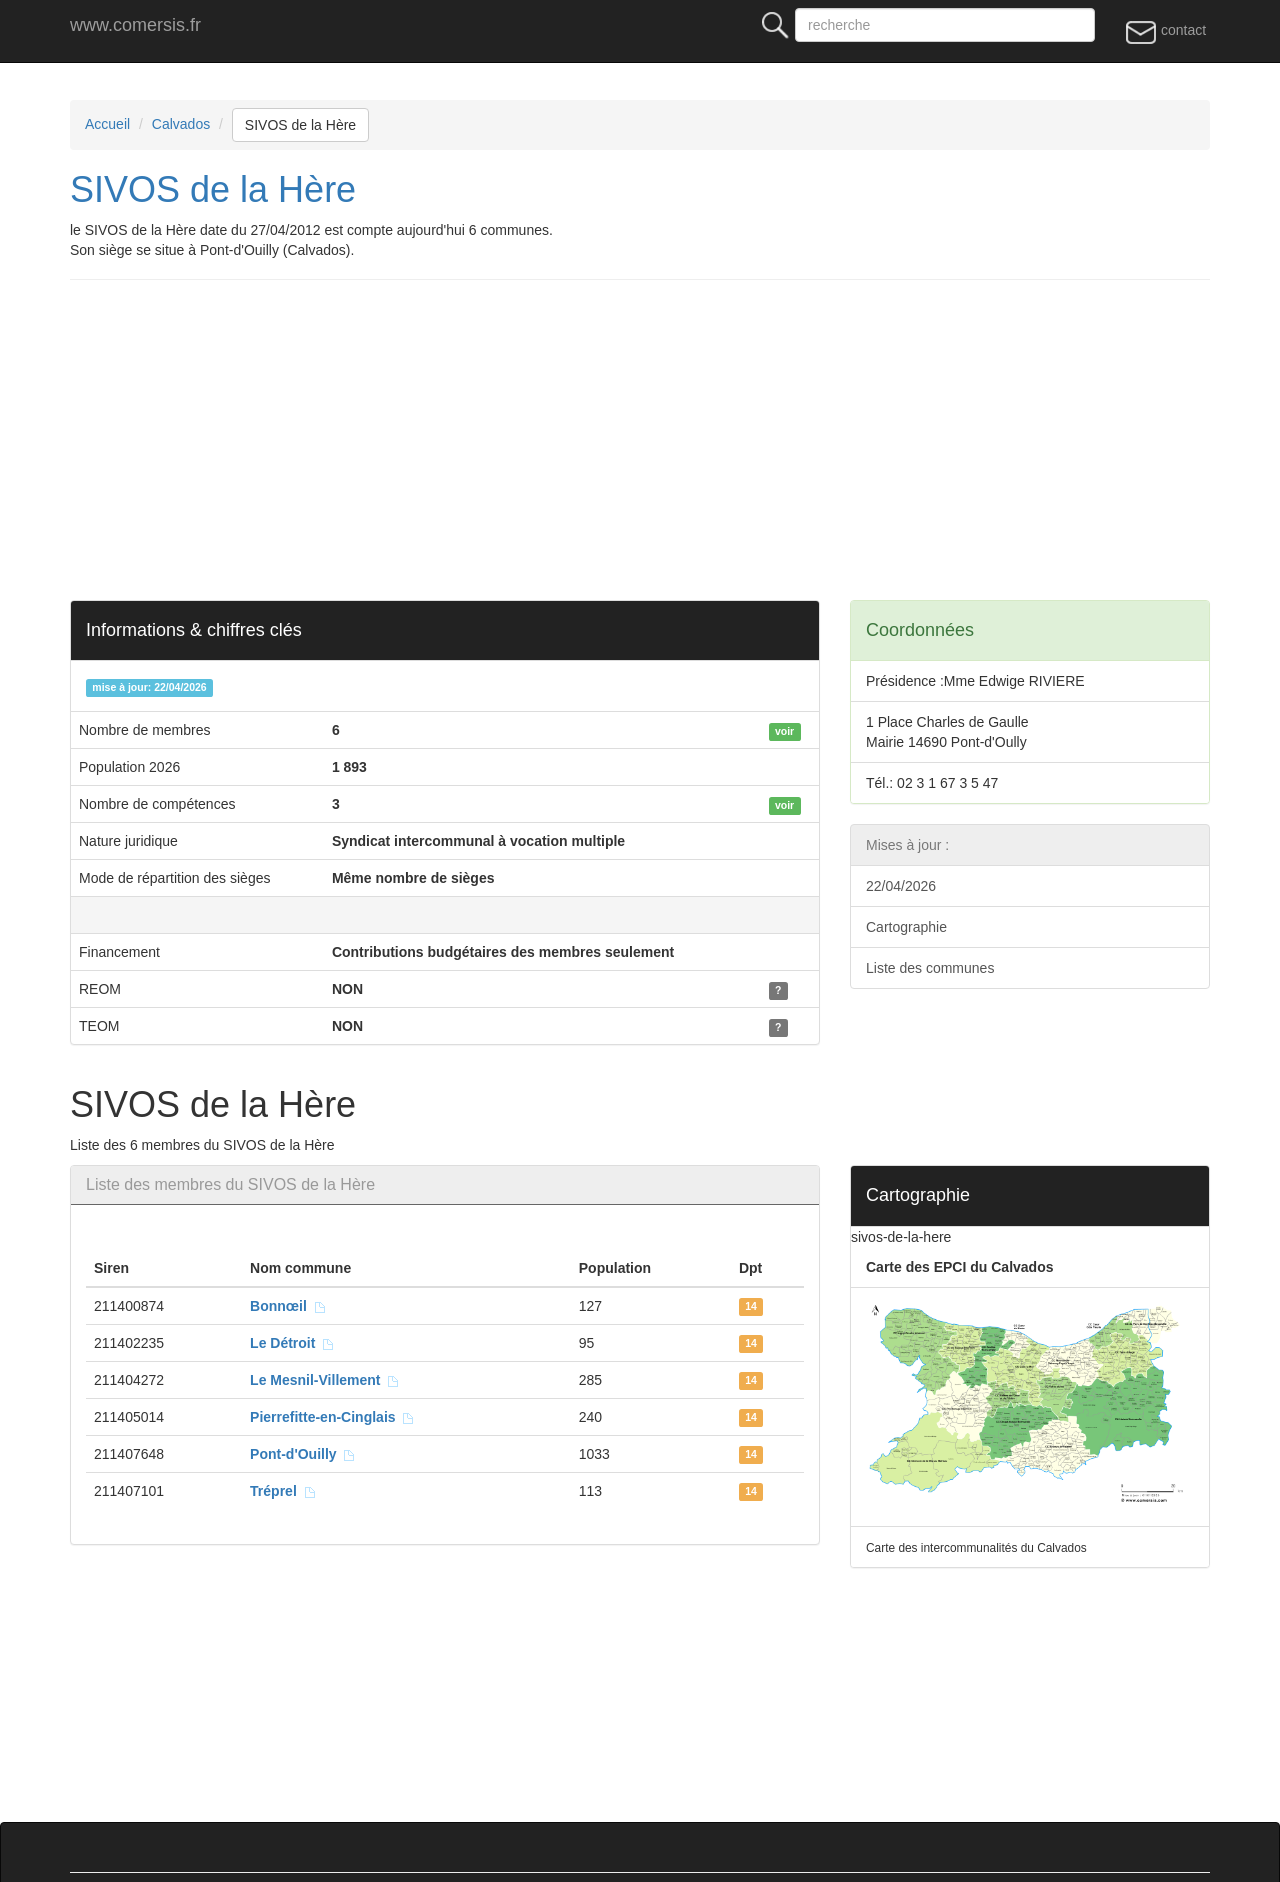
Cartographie (906, 927)
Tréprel (283, 1491)
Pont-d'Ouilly (303, 1454)
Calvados (181, 124)
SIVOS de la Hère (300, 125)
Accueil (107, 124)
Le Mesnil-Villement (325, 1380)
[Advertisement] (670, 440)
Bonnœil (288, 1306)
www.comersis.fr (135, 25)
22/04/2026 (901, 886)
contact (1165, 31)
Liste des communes (930, 968)
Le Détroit (292, 1343)
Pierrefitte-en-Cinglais (332, 1417)
